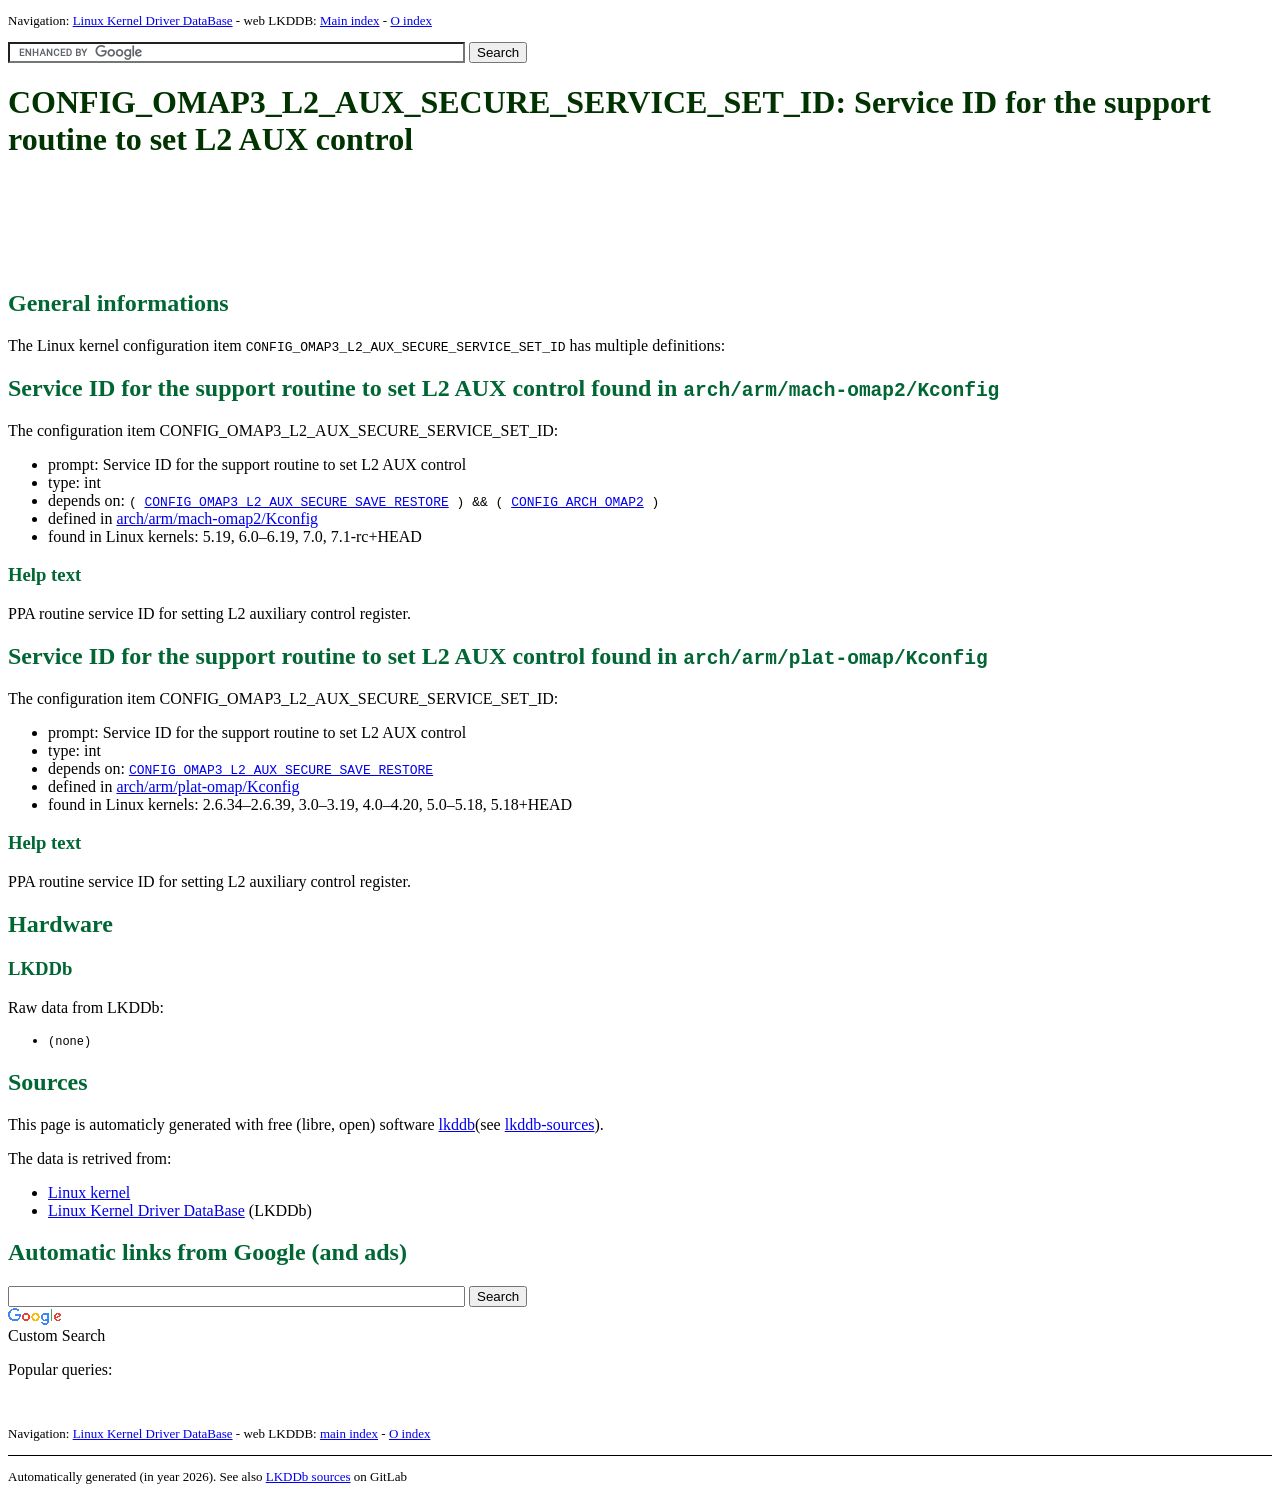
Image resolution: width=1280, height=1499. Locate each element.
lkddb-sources (550, 1125)
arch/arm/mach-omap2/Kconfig (217, 518)
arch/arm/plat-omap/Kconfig (207, 786)
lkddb (457, 1125)
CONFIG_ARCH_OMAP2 (577, 501)
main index (349, 1434)
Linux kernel (89, 1193)
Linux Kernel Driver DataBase (153, 20)
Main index (350, 20)
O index (411, 20)
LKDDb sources (308, 1477)
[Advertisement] (372, 225)
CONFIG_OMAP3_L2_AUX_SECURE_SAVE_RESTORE (296, 501)
